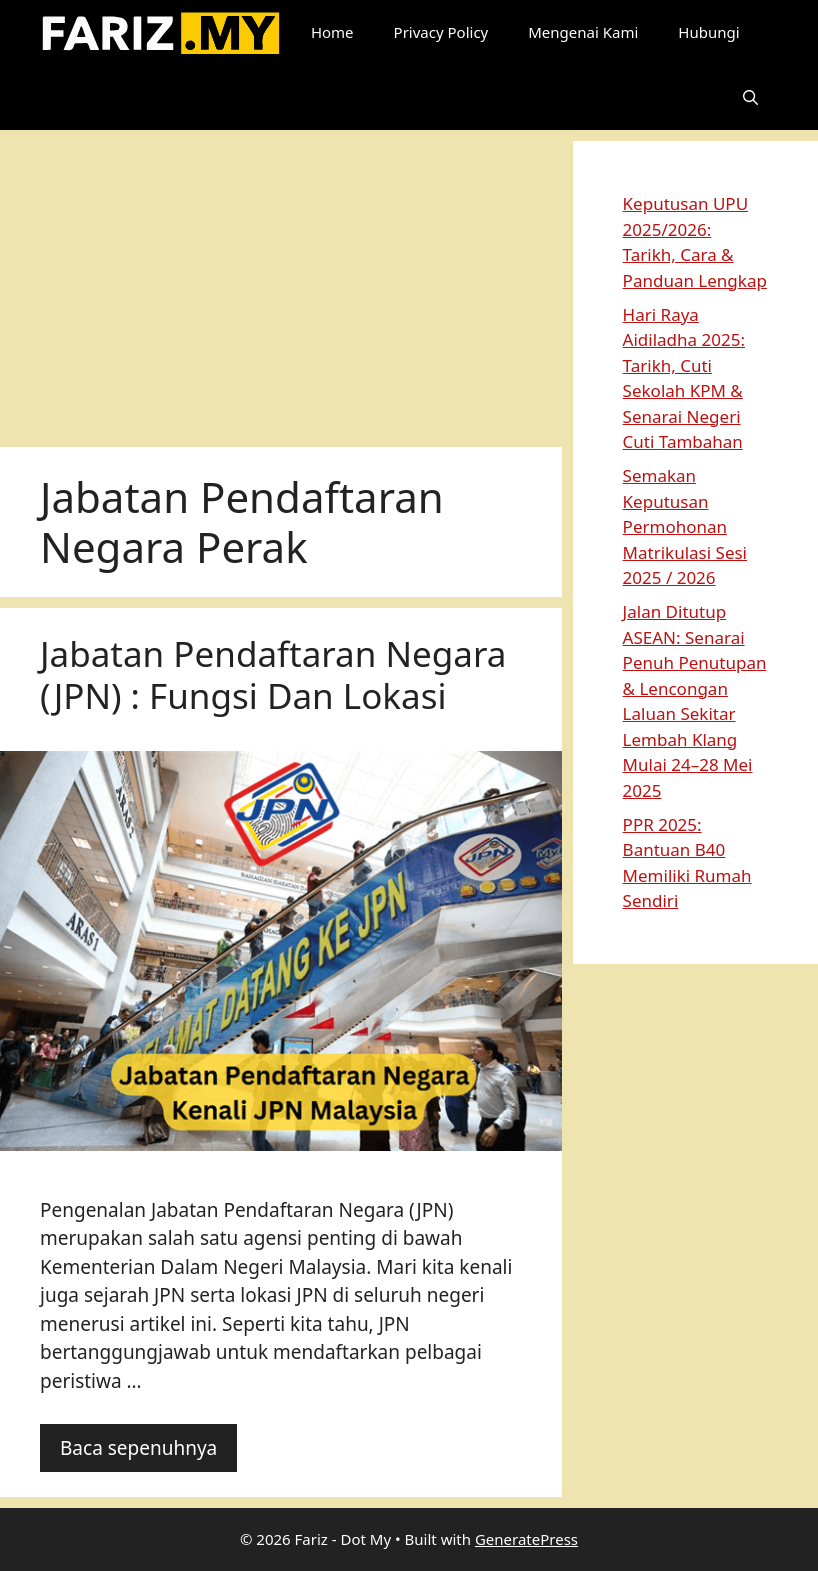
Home (332, 32)
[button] (750, 97)
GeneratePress (526, 1539)
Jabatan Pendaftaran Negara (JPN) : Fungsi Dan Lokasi (273, 674)
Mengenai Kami (583, 32)
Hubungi (708, 32)
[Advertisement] (281, 281)
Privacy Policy (441, 32)
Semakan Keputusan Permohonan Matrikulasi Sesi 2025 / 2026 (685, 526)
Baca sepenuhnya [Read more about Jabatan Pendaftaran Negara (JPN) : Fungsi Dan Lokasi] (138, 1448)
